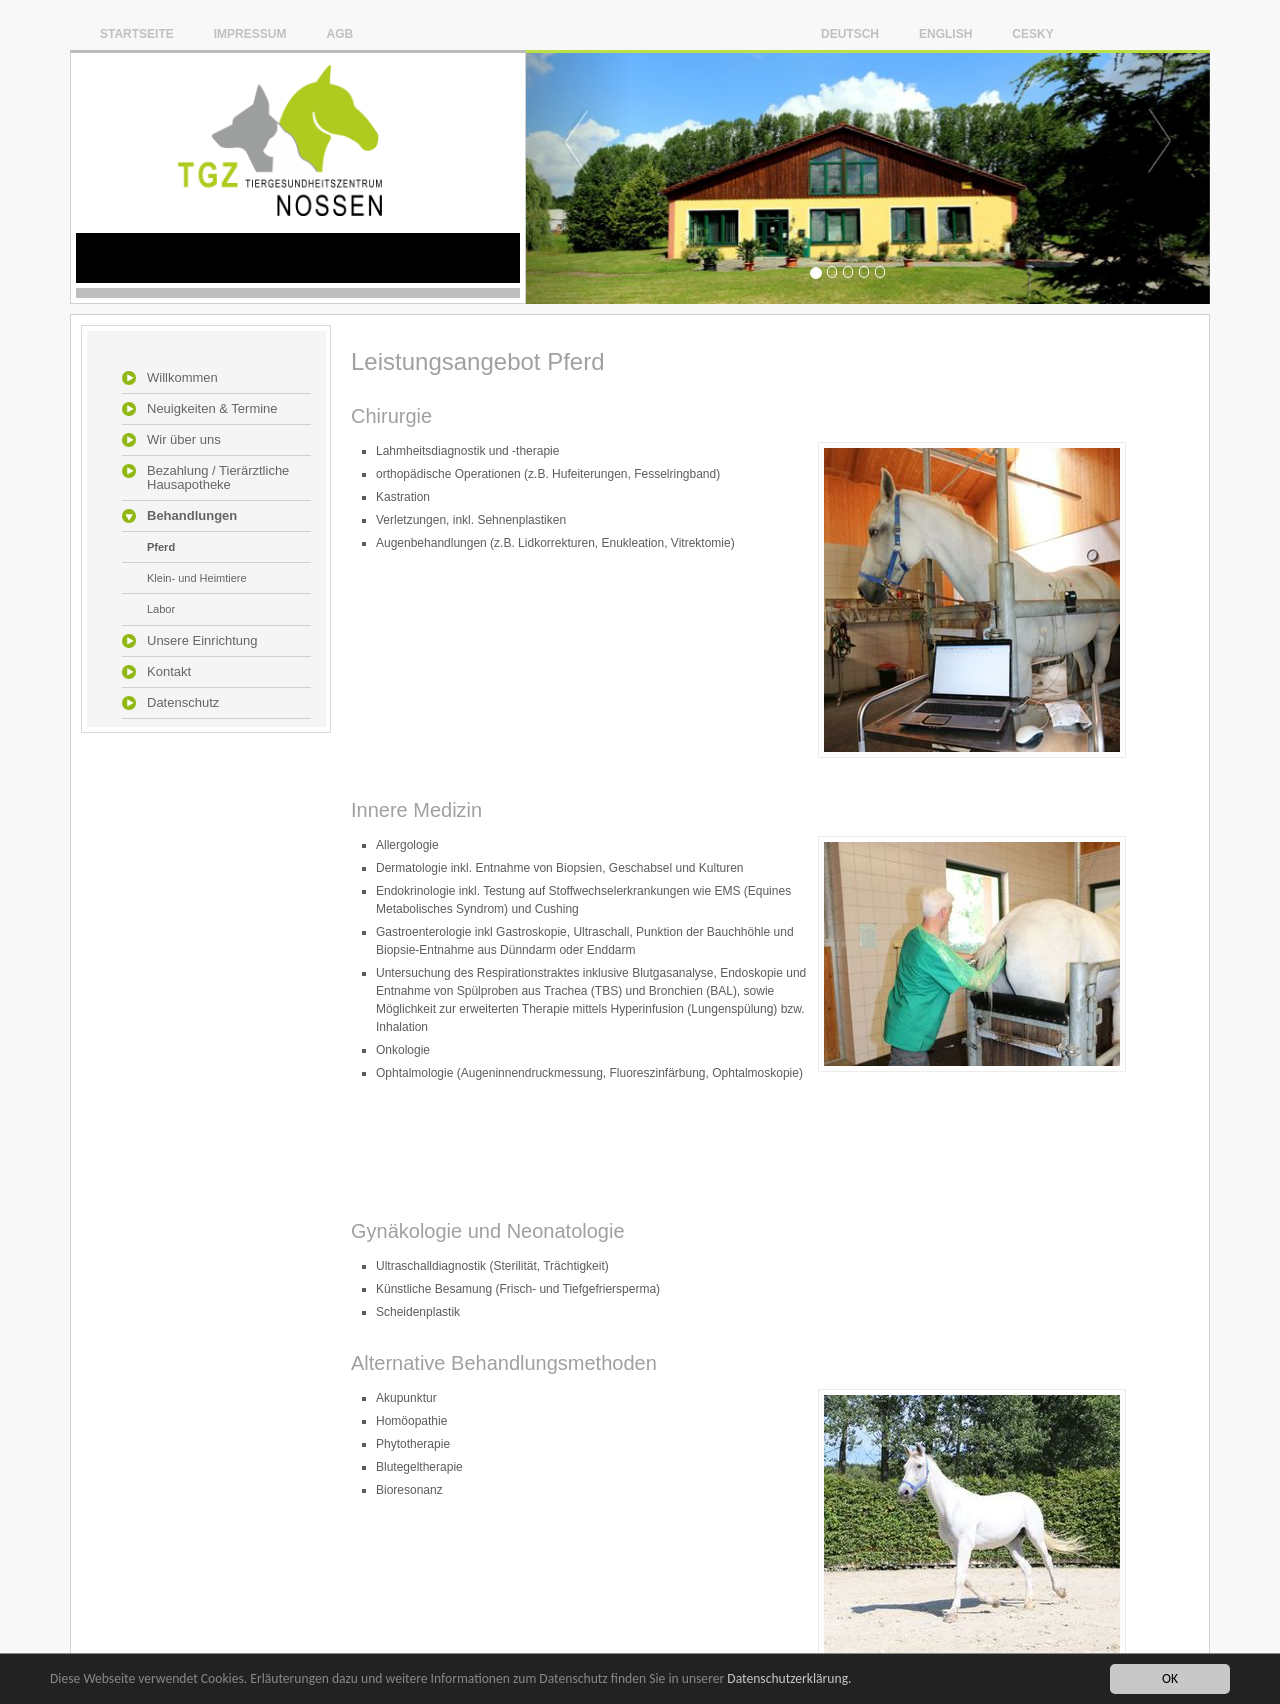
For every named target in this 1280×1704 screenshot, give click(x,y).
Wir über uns (184, 440)
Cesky (1032, 33)
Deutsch (850, 33)
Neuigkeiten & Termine (212, 409)
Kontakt (169, 672)
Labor (161, 609)
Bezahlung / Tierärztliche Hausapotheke (218, 478)
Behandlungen (192, 516)
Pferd (161, 547)
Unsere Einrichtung (202, 641)
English (945, 33)
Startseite (137, 33)
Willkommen (182, 378)
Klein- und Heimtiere (197, 578)
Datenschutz (183, 703)
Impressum (250, 33)
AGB (339, 33)
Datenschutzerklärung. (789, 1678)
